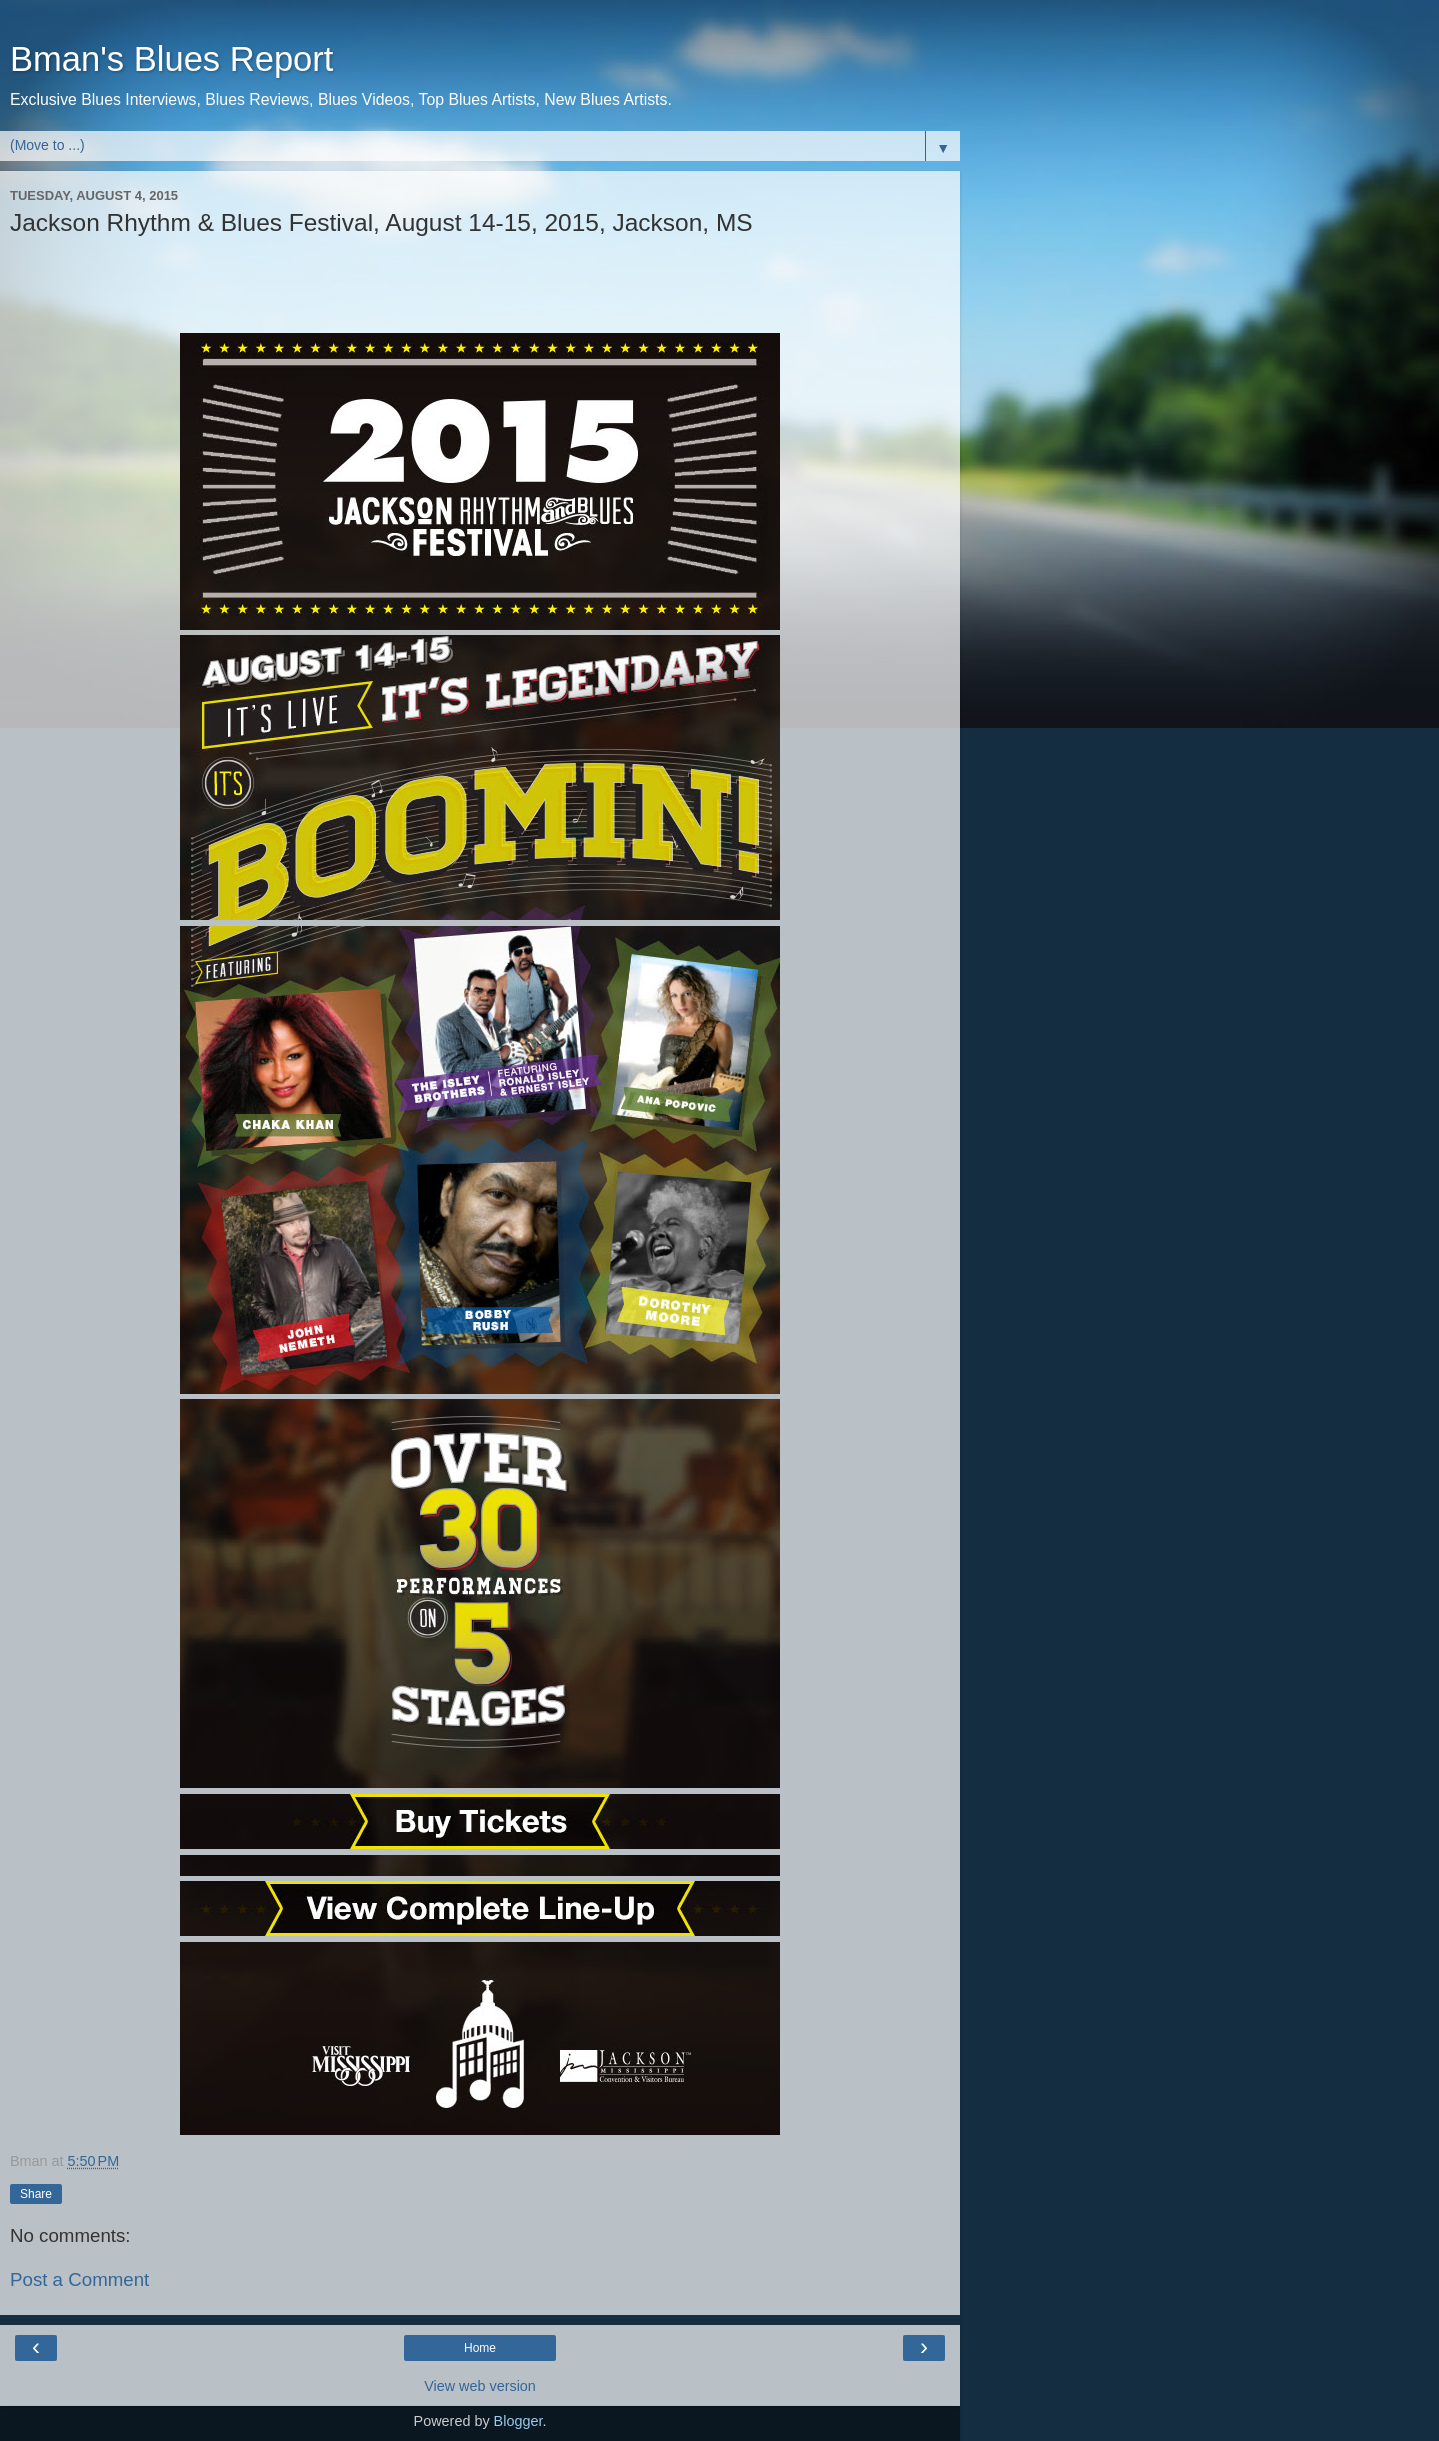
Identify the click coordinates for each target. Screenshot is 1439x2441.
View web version (480, 2386)
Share (36, 2194)
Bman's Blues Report (171, 59)
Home (480, 2348)
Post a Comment (79, 2279)
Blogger (518, 2421)
